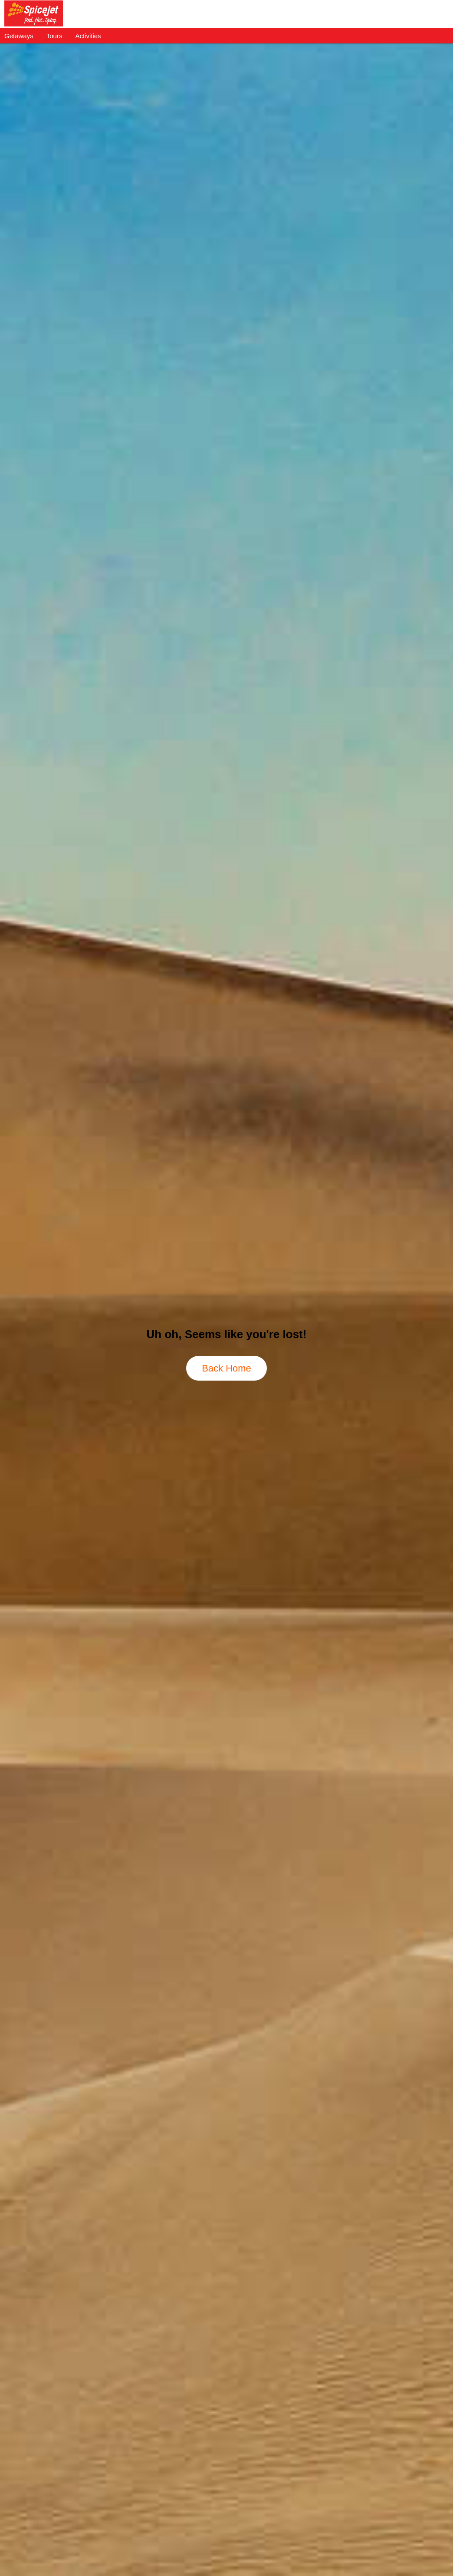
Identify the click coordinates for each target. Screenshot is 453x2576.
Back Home (226, 1368)
